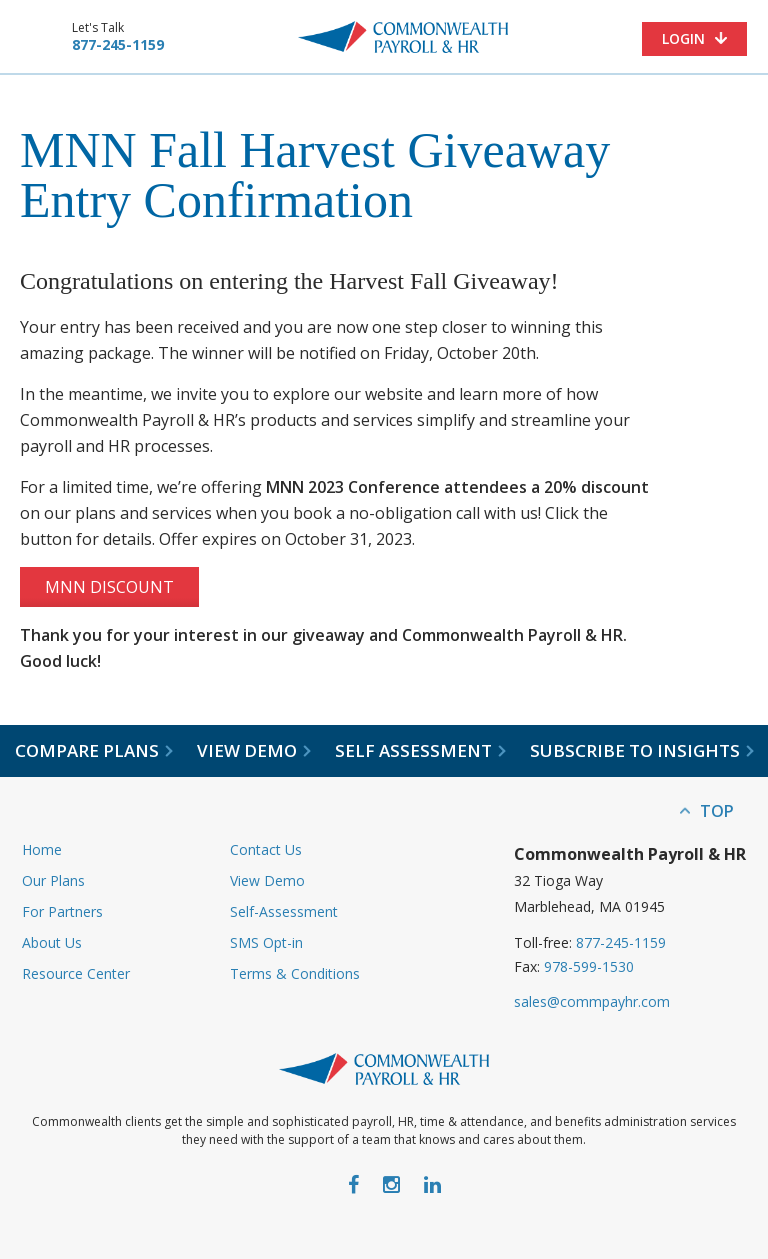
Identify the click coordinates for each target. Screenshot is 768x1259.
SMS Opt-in (266, 942)
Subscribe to (642, 751)
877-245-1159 (118, 45)
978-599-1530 (589, 966)
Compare (94, 751)
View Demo (267, 880)
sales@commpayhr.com (592, 1001)
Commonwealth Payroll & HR (403, 37)
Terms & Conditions (295, 973)
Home (42, 849)
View (254, 751)
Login (683, 38)
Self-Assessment (284, 911)
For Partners (62, 911)
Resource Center (76, 973)
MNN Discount (109, 587)
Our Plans (53, 880)
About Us (52, 942)
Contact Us (266, 849)
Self (420, 751)
